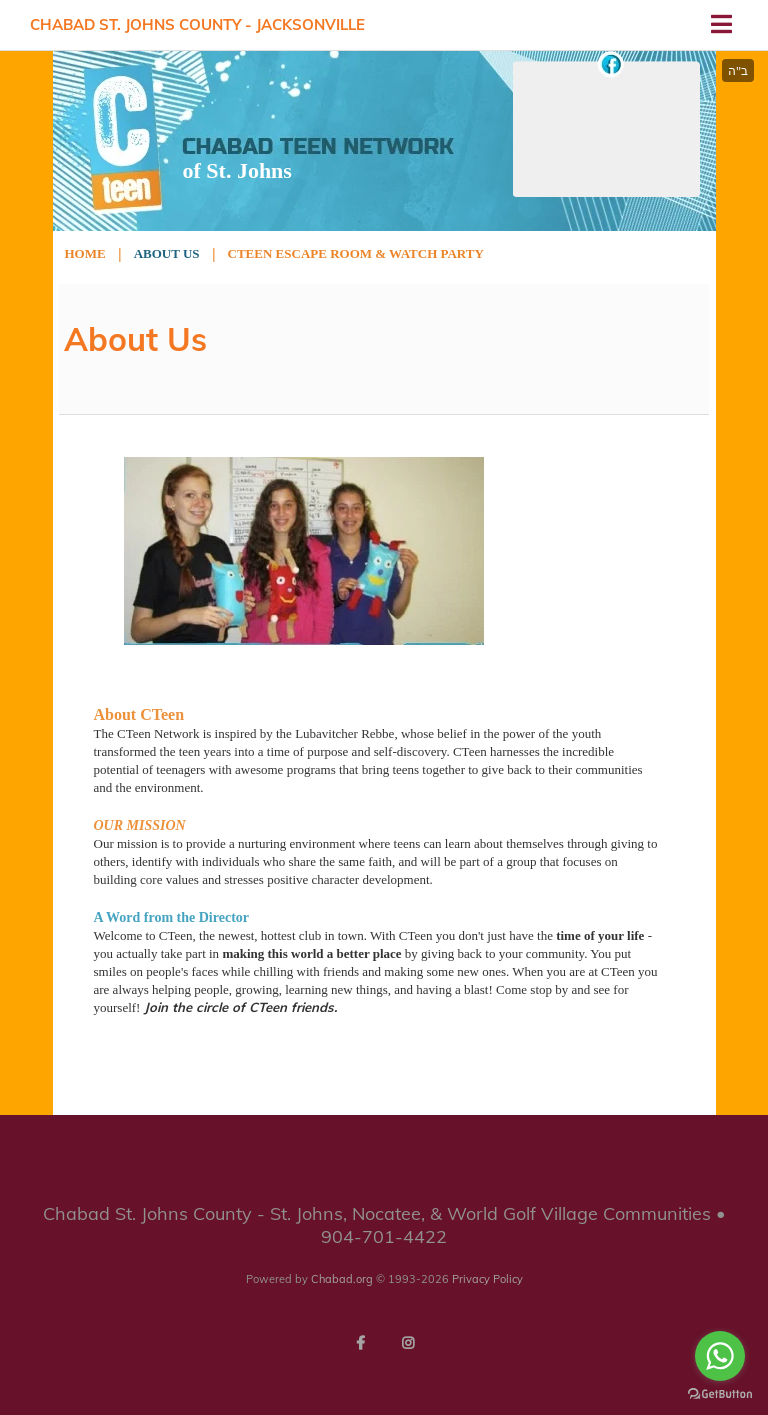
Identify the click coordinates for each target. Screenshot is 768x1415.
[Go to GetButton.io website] (720, 1394)
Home (85, 253)
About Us (167, 253)
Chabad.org (342, 1279)
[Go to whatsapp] (720, 1356)
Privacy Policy (487, 1279)
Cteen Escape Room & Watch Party (356, 253)
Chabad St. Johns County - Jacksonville (197, 24)
